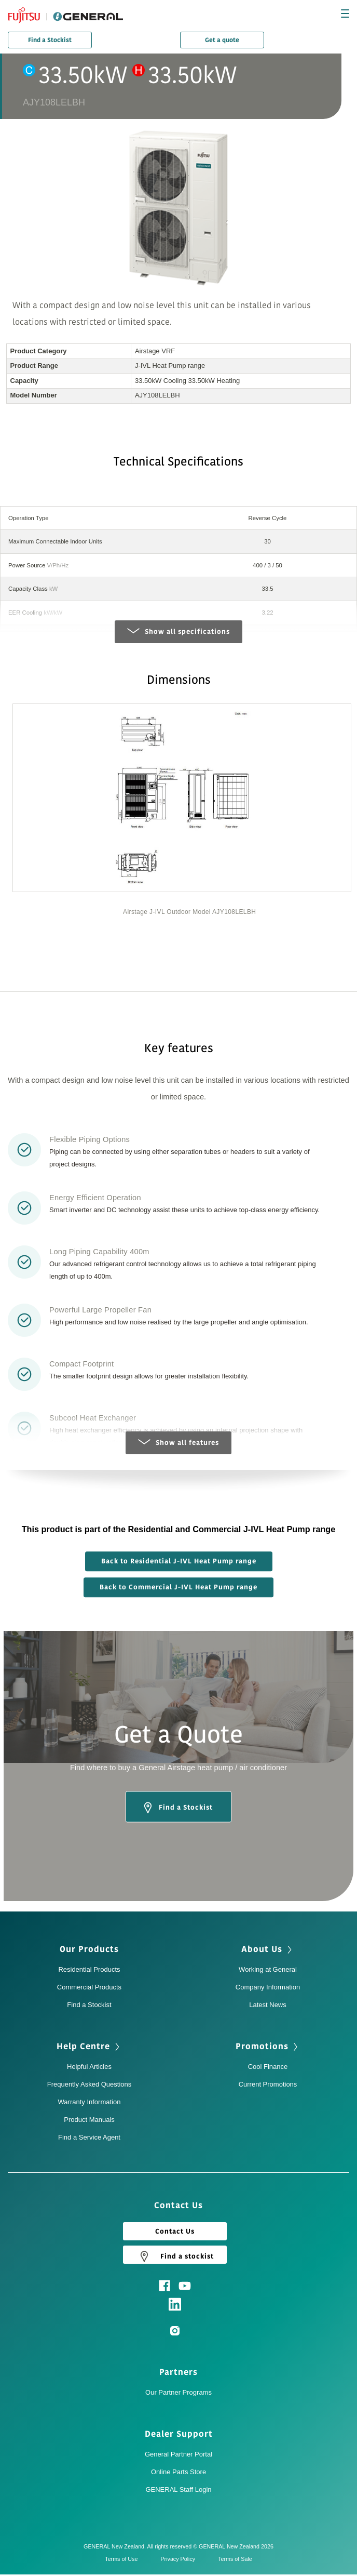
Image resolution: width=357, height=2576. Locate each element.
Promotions (262, 2046)
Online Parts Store (178, 2472)
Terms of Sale (235, 2559)
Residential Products (89, 1969)
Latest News (267, 2005)
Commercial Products (89, 1987)
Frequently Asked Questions (89, 2084)
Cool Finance (268, 2066)
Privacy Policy (180, 2559)
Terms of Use (124, 2559)
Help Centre (83, 2046)
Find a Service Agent (89, 2137)
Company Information (268, 1987)
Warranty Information (89, 2102)
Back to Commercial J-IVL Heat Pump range (178, 1587)
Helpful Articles (89, 2066)
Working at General (268, 1969)
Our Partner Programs (178, 2392)
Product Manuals (89, 2119)
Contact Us (175, 2231)
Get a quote (222, 40)
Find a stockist (175, 2256)
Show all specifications (178, 631)
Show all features (178, 1443)
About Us (261, 1949)
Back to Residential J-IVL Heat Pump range (178, 1561)
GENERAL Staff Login (178, 2489)
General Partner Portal (178, 2454)
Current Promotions (268, 2084)
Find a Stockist (50, 40)
